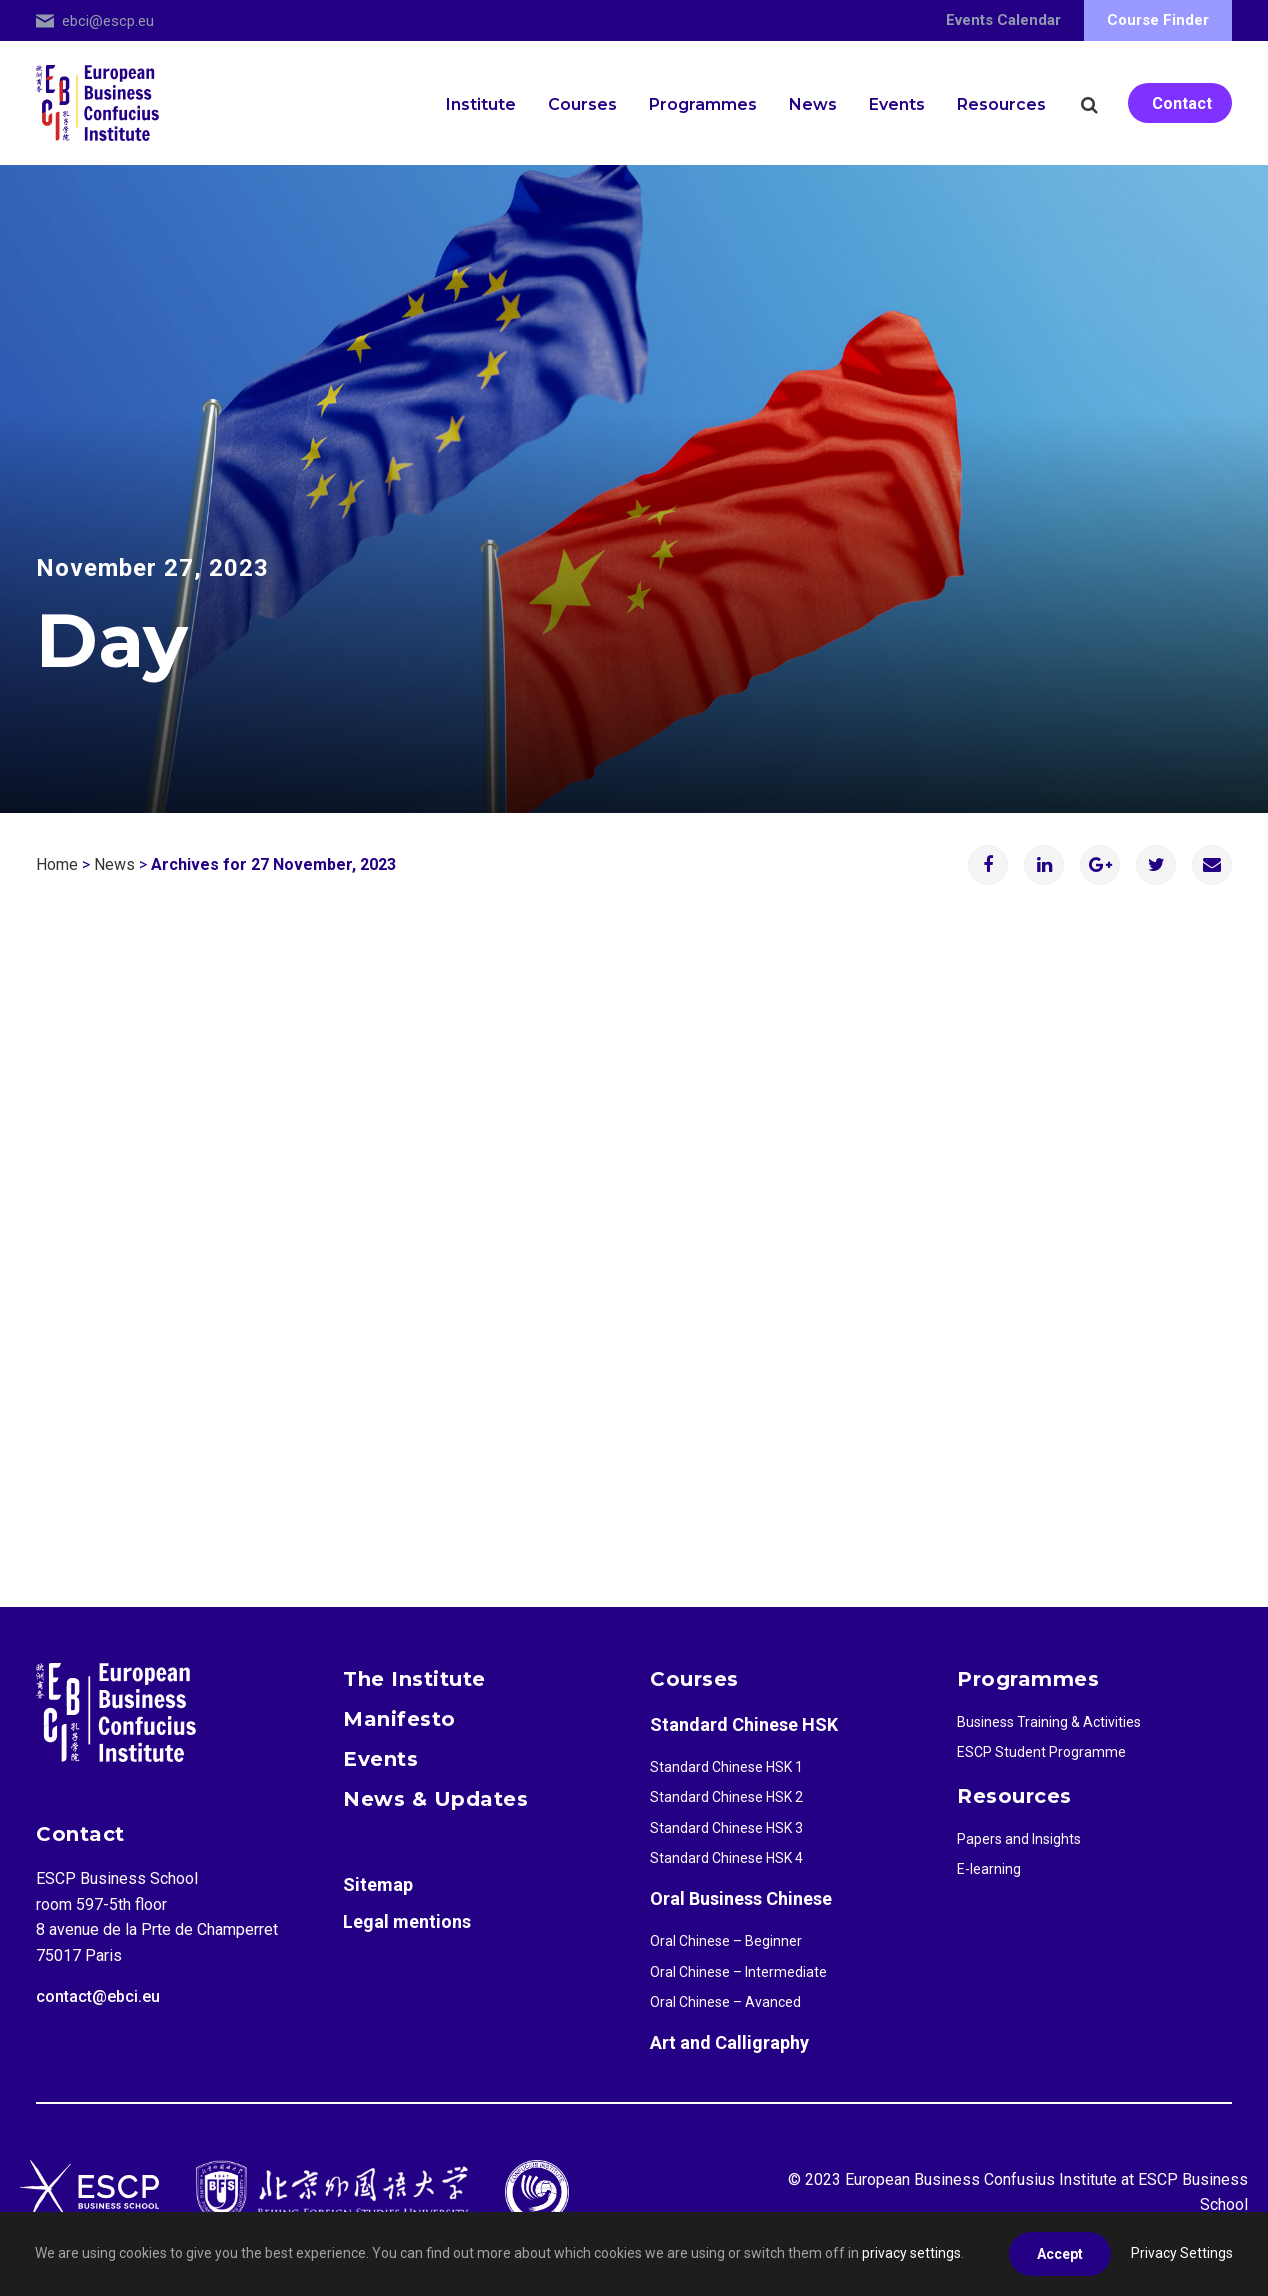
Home (57, 864)
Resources (1001, 104)
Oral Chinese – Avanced (725, 2002)
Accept (1060, 2254)
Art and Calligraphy (729, 2042)
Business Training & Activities (1049, 1722)
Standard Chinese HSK (744, 1724)
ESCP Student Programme (1041, 1752)
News (813, 104)
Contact (1182, 103)
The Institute (414, 1679)
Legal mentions (407, 1921)
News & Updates (435, 1799)
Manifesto (399, 1719)
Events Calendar (1003, 20)
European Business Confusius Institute (981, 2179)
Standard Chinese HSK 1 (726, 1767)
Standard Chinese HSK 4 (726, 1858)
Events (897, 104)
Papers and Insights (1019, 1839)
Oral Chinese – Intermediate (738, 1972)
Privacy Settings (1182, 2253)
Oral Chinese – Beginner (726, 1941)
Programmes (703, 104)
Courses (582, 104)
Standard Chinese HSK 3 (726, 1828)
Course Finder (1158, 20)
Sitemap (378, 1884)
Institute (481, 104)
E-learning (989, 1869)
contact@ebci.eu (98, 1996)
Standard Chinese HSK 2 (726, 1797)
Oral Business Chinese (741, 1898)
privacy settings (911, 2253)
